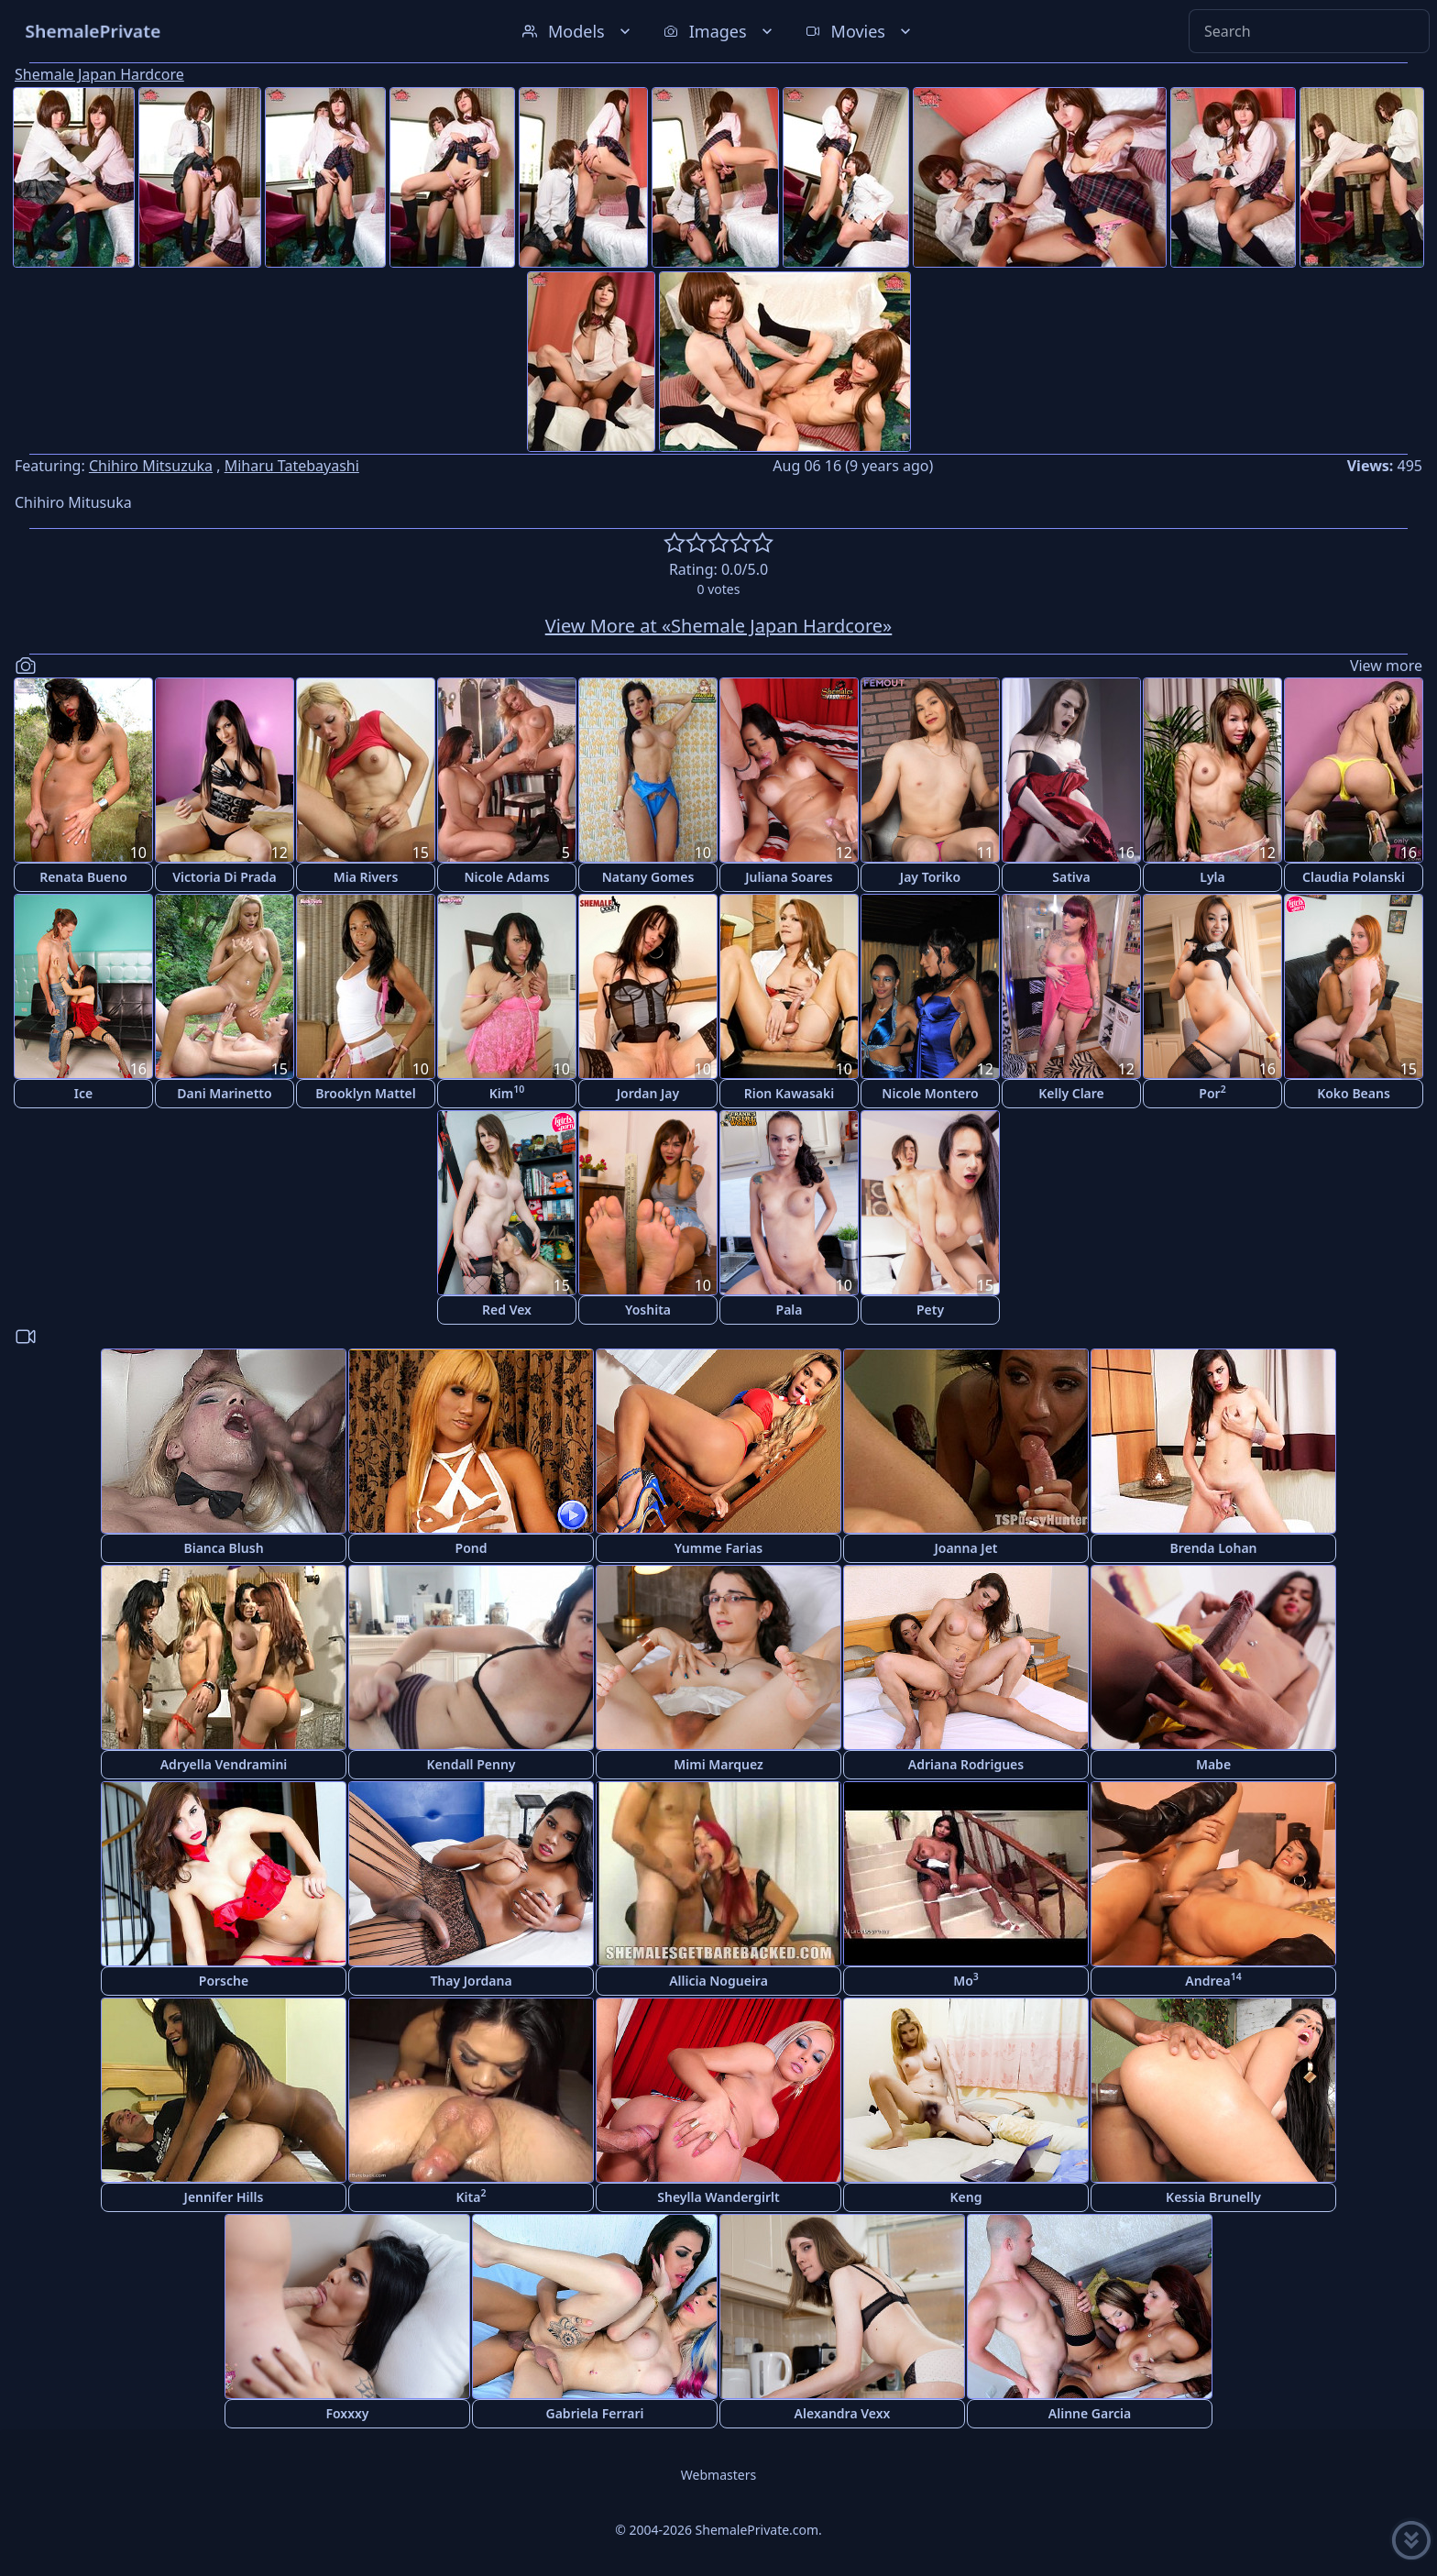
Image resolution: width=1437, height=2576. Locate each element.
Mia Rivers (366, 877)
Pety (930, 1309)
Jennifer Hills (224, 2197)
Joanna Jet (965, 1548)
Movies (860, 31)
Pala (789, 1309)
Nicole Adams (506, 877)
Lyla (1212, 877)
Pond (471, 1548)
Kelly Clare (1071, 1093)
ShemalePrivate (93, 30)
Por (1212, 1092)
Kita (471, 2196)
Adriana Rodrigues (966, 1764)
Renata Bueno (83, 877)
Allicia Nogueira (718, 1980)
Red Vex (507, 1309)
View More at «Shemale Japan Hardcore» (719, 625)
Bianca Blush (223, 1548)
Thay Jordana (470, 1980)
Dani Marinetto (224, 1093)
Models (578, 31)
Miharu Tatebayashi (292, 466)
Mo (966, 1979)
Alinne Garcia (1089, 2413)
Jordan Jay (648, 1093)
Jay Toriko (930, 877)
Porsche (223, 1980)
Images (720, 31)
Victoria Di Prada (224, 877)
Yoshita (648, 1309)
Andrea (1213, 1979)
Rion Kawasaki (789, 1093)
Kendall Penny (470, 1764)
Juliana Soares (789, 877)
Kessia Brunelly (1213, 2197)
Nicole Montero (930, 1093)
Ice (83, 1093)
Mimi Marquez (718, 1764)
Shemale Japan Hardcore (99, 74)
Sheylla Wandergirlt (718, 2197)
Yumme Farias (719, 1548)
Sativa (1071, 877)
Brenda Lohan (1212, 1548)
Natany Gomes (648, 877)
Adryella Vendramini (224, 1764)
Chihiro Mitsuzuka (151, 466)
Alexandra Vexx (843, 2413)
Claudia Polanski (1353, 877)
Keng (966, 2197)
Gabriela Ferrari (595, 2413)
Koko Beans (1353, 1093)
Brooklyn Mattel (365, 1093)
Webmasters (718, 2474)
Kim (506, 1092)
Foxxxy (346, 2413)
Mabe (1213, 1764)
